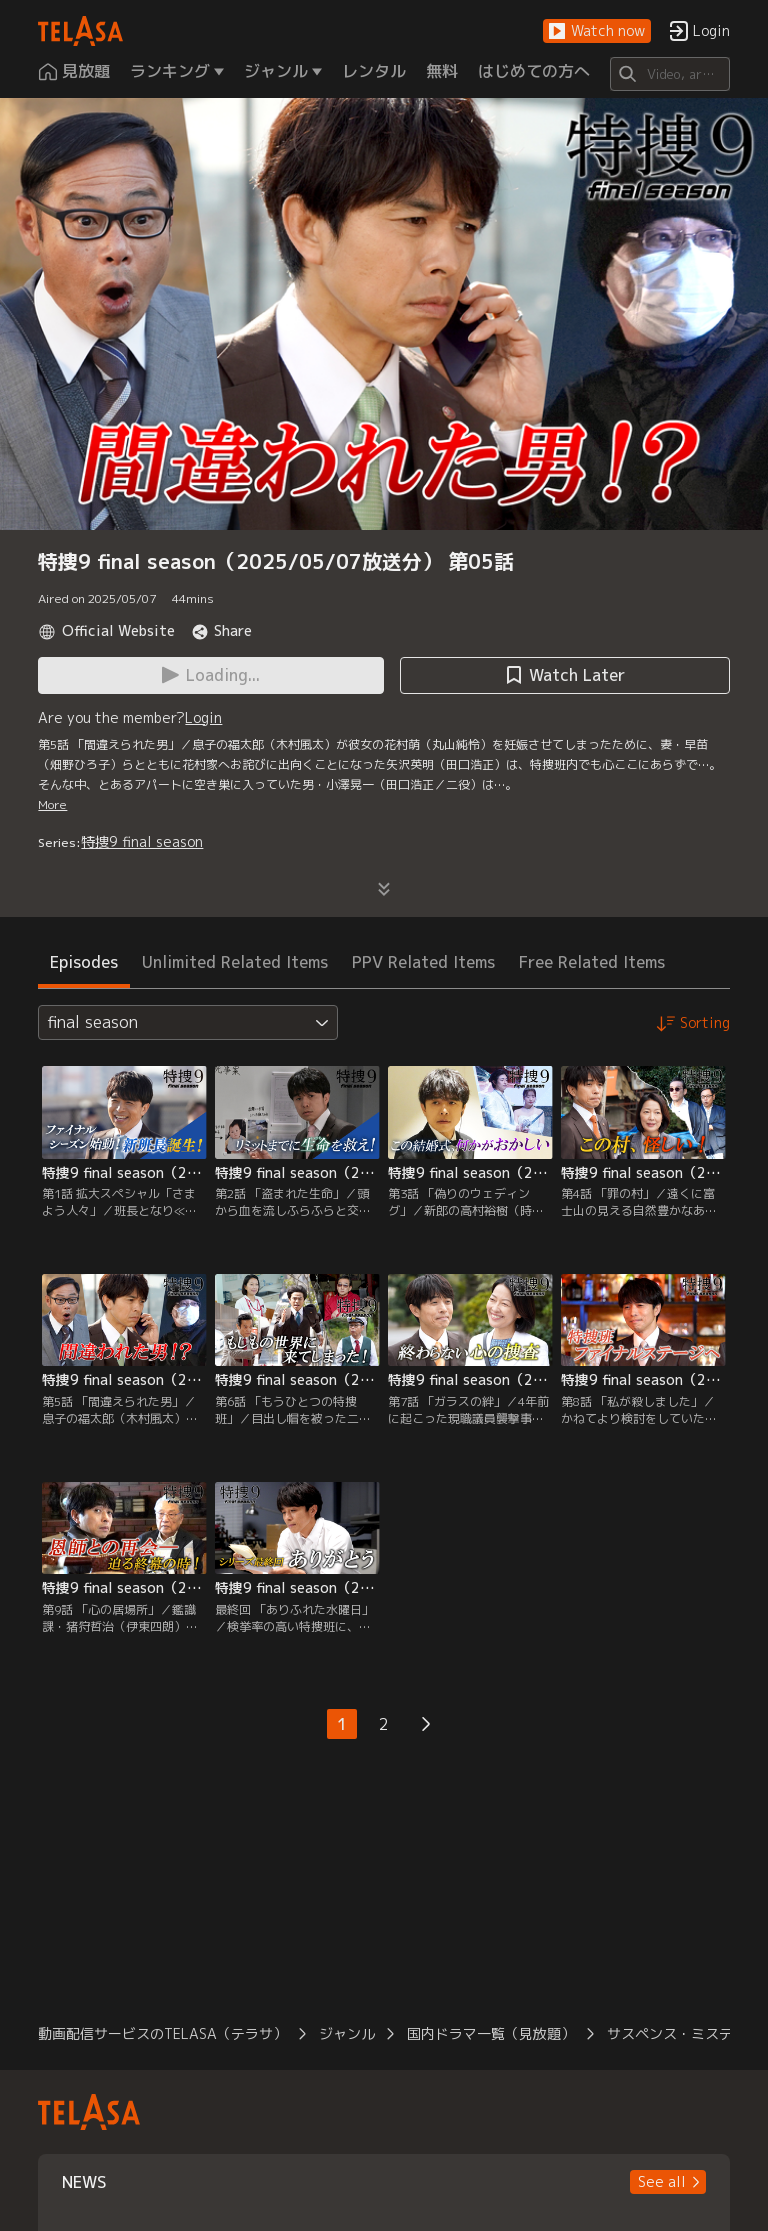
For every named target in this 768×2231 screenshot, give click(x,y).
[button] (597, 31)
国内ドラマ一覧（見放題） (491, 2033)
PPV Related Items (423, 962)
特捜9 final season (142, 841)
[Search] (669, 74)
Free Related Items (592, 962)
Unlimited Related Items (235, 962)
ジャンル (347, 2033)
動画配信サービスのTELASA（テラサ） (162, 2033)
